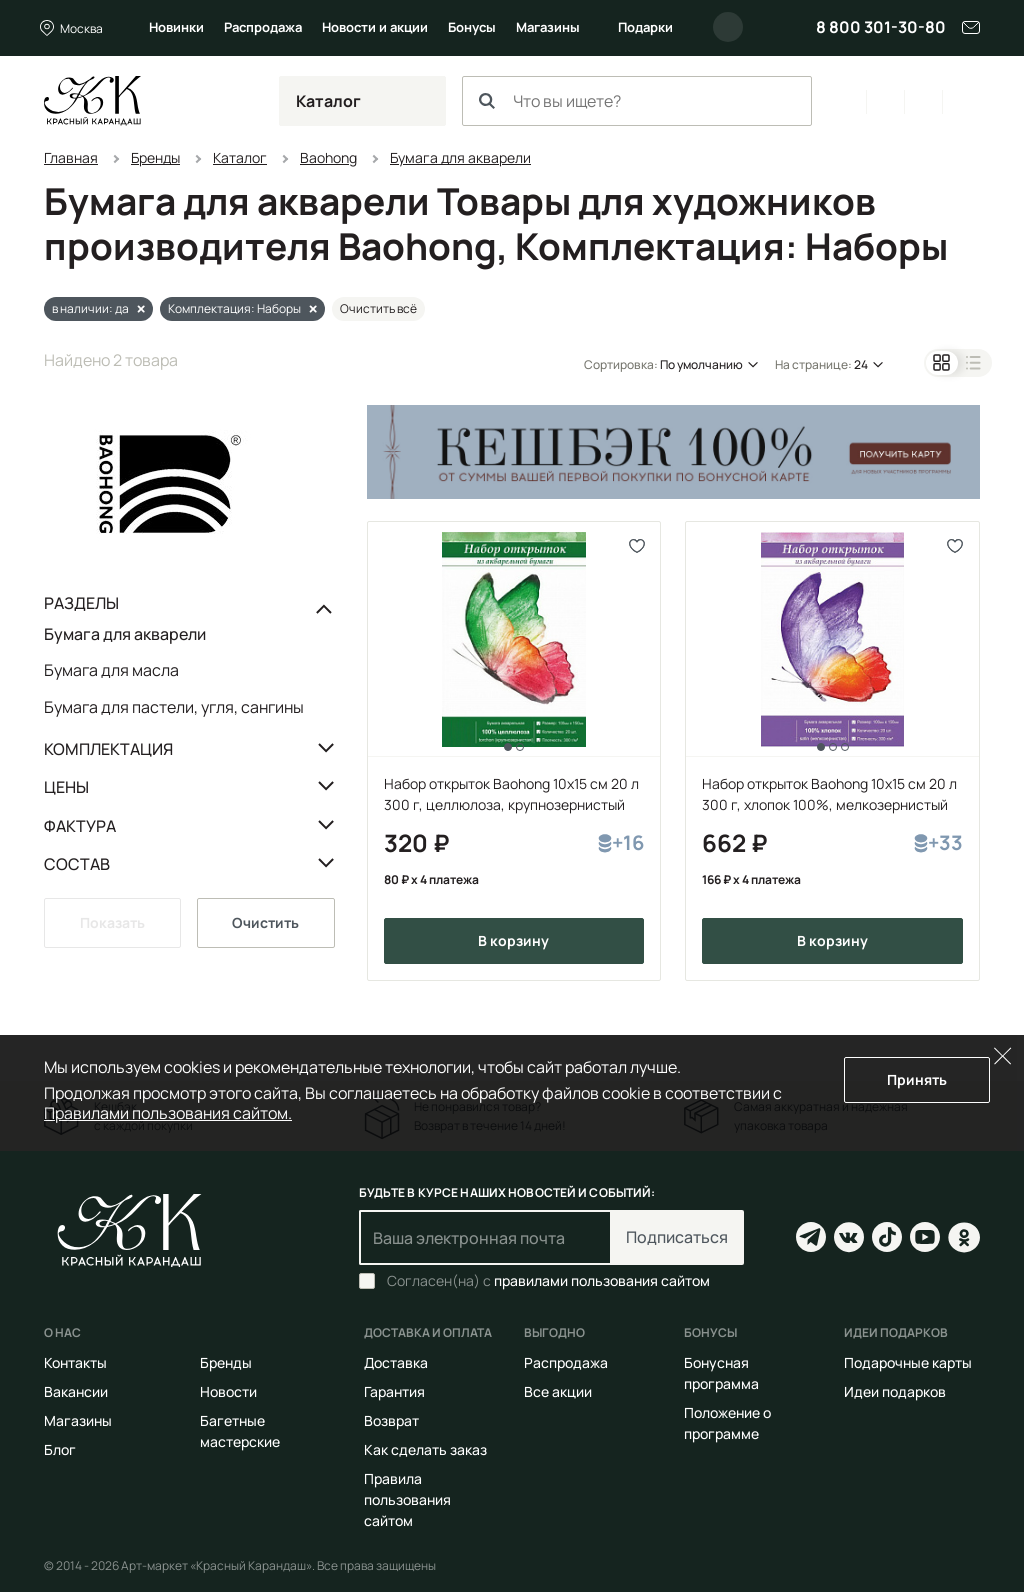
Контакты (75, 1362)
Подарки (645, 27)
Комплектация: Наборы (234, 308)
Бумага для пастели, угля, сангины (174, 706)
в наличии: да (90, 308)
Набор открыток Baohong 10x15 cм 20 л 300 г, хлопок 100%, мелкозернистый (829, 794)
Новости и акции (375, 27)
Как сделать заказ (425, 1449)
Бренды (226, 1362)
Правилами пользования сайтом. (168, 1113)
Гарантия (394, 1391)
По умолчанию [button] (701, 364)
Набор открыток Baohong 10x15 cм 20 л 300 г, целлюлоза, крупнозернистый (511, 794)
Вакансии (76, 1391)
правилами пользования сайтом (602, 1280)
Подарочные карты (908, 1362)
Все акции (558, 1391)
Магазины (548, 27)
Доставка (396, 1362)
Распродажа (263, 27)
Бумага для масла (111, 670)
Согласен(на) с (548, 1281)
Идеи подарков (895, 1391)
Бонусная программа (721, 1373)
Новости (228, 1391)
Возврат (391, 1420)
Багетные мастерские (240, 1431)
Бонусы (472, 27)
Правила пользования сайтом (407, 1499)
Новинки (176, 27)
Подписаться (677, 1237)
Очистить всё (378, 308)
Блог (60, 1449)
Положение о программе (727, 1423)
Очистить (265, 922)
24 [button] (861, 364)
